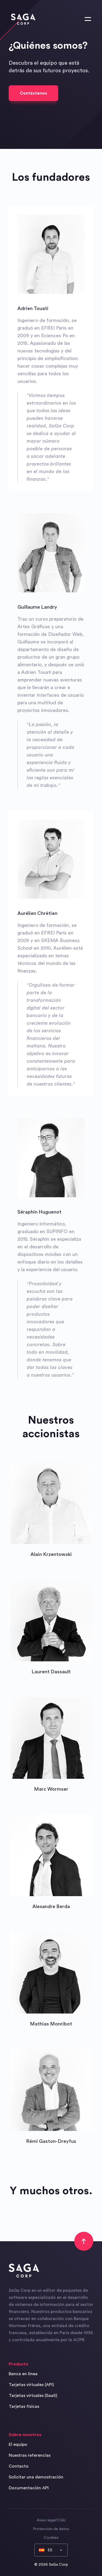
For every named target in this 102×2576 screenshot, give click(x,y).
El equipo (18, 2444)
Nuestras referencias (30, 2455)
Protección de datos (51, 2529)
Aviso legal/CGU (51, 2520)
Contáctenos (33, 93)
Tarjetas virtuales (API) (31, 2385)
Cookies (51, 2538)
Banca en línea (23, 2374)
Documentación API (29, 2488)
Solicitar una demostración (36, 2477)
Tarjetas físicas (24, 2406)
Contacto (19, 2466)
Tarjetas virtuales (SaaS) (33, 2395)
